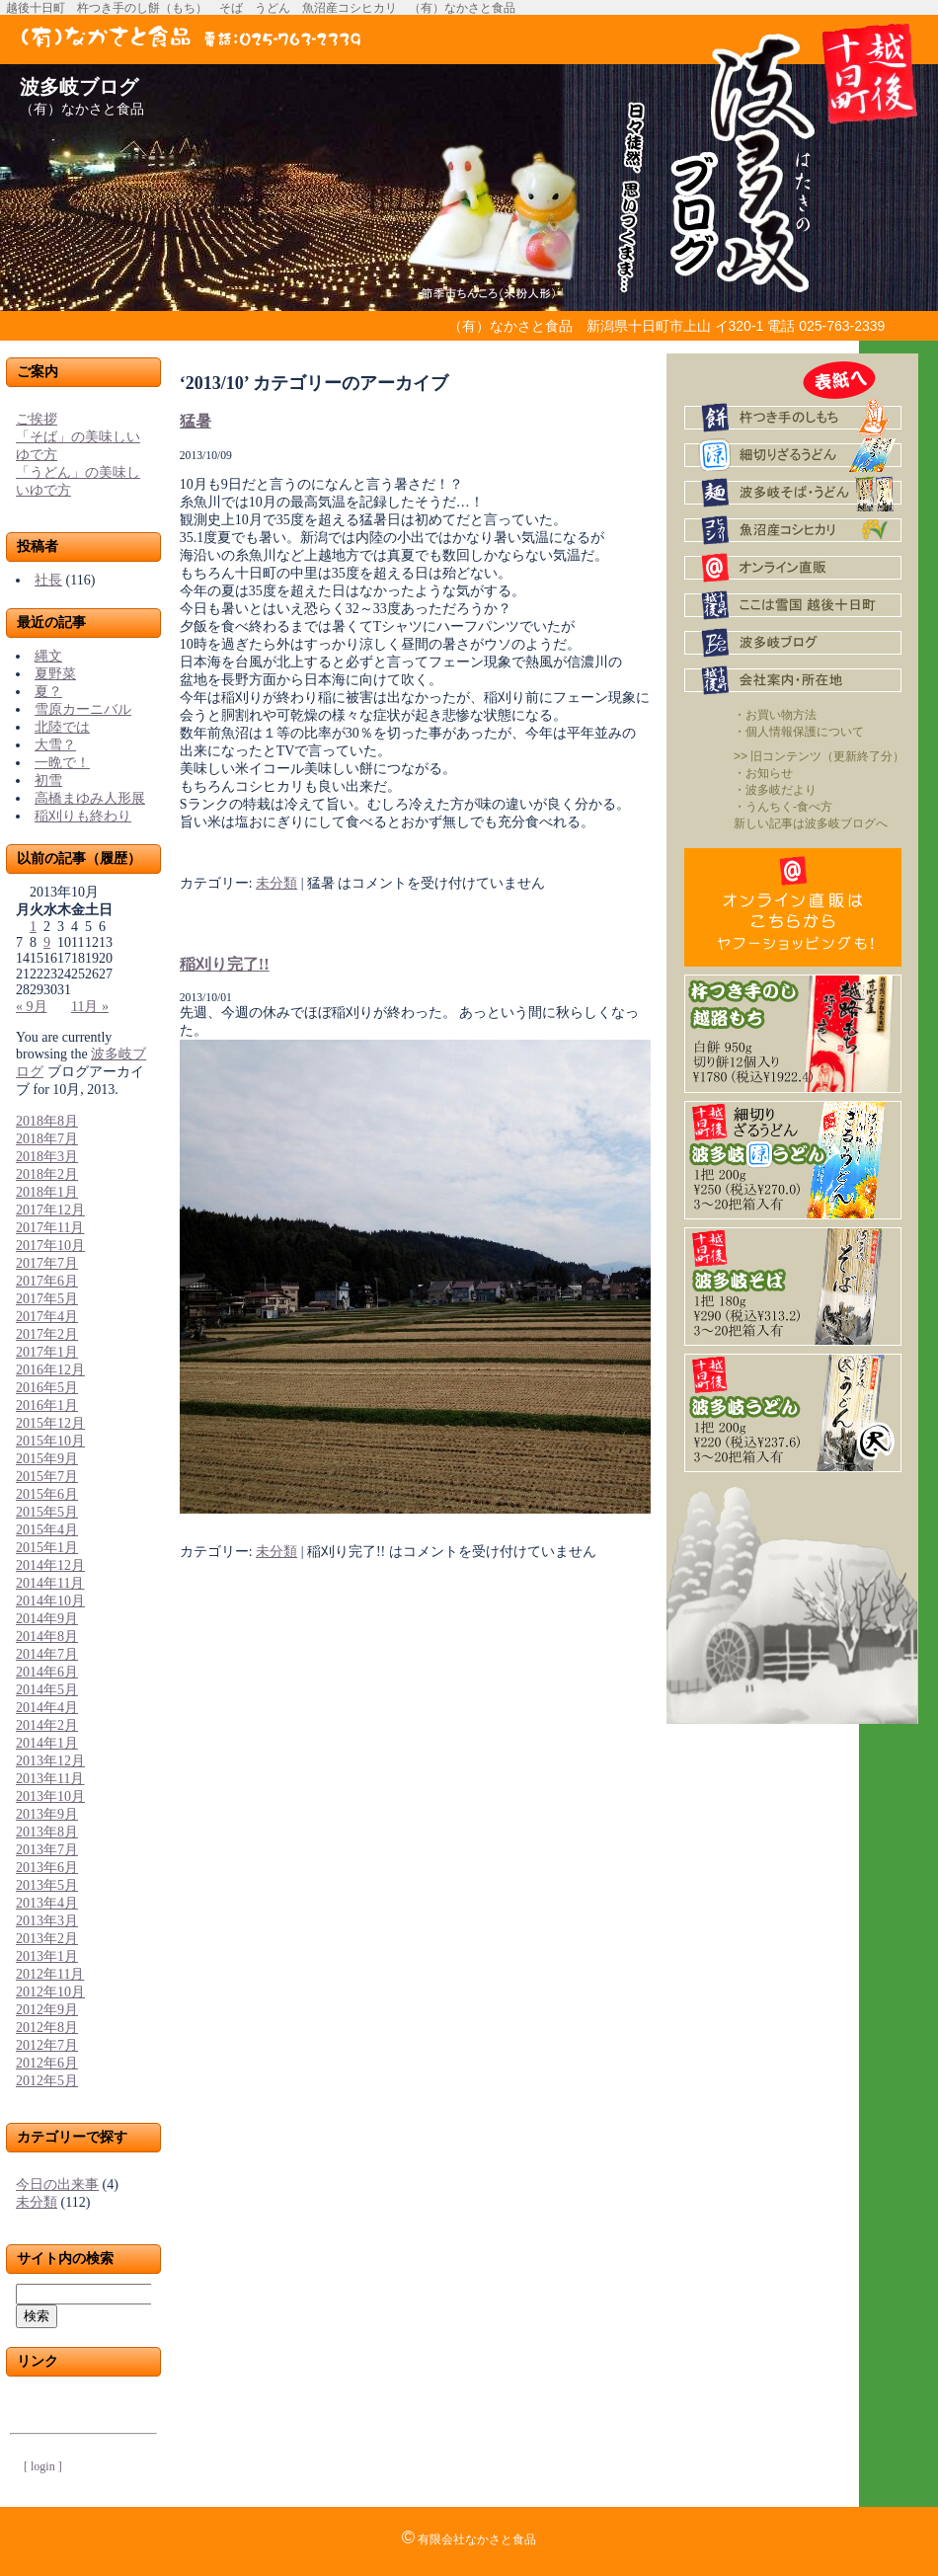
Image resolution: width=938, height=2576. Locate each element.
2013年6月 (47, 1867)
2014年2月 (47, 1725)
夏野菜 (55, 673)
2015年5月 (47, 1512)
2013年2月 (47, 1938)
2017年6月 (47, 1281)
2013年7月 (47, 1849)
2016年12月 (50, 1370)
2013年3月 (47, 1920)
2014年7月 (47, 1654)
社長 (48, 580)
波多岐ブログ (79, 87)
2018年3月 (47, 1156)
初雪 (48, 780)
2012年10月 (50, 1992)
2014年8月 (47, 1636)
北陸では (62, 727)
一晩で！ (62, 762)
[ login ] (43, 2466)
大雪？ (55, 745)
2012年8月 (47, 2027)
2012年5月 (47, 2080)
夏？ (48, 691)
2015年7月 (47, 1476)
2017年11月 (50, 1227)
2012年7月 (47, 2045)
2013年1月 (47, 1956)
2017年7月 (47, 1263)
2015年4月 (47, 1529)
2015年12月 (50, 1423)
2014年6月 (47, 1672)
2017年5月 (47, 1298)
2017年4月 (47, 1316)
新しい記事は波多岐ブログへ (811, 823)
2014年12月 (50, 1565)
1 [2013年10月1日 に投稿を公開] (33, 926)
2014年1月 (47, 1743)
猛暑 (195, 421)
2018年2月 (47, 1174)
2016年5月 (47, 1387)
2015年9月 (47, 1458)
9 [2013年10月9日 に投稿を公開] (46, 942)
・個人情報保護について (799, 732)
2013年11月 (50, 1778)
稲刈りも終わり (83, 816)
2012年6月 (47, 2063)
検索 (36, 2315)
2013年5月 (47, 1885)
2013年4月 (47, 1903)
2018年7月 (47, 1139)
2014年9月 (47, 1618)
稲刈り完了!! (225, 964)
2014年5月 (47, 1689)
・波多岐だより (775, 790)
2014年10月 (50, 1601)
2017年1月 (47, 1352)
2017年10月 (50, 1245)
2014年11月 (50, 1583)
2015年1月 (47, 1547)
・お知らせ (763, 773)
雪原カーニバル (83, 709)
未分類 (36, 2202)
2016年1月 (47, 1405)
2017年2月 (47, 1334)
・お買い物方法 (775, 715)
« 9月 (31, 1006)
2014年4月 (47, 1707)
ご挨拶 (36, 419)
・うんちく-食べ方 (783, 807)
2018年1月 (47, 1192)
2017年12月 (50, 1210)
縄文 (48, 656)
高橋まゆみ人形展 (90, 798)
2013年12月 (50, 1761)
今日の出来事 (57, 2184)
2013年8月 (47, 1832)
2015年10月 (50, 1441)
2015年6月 (47, 1494)
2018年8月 (47, 1121)
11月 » (90, 1006)
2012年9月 (47, 2009)
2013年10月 (50, 1796)
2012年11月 (50, 1974)
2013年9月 (47, 1814)
